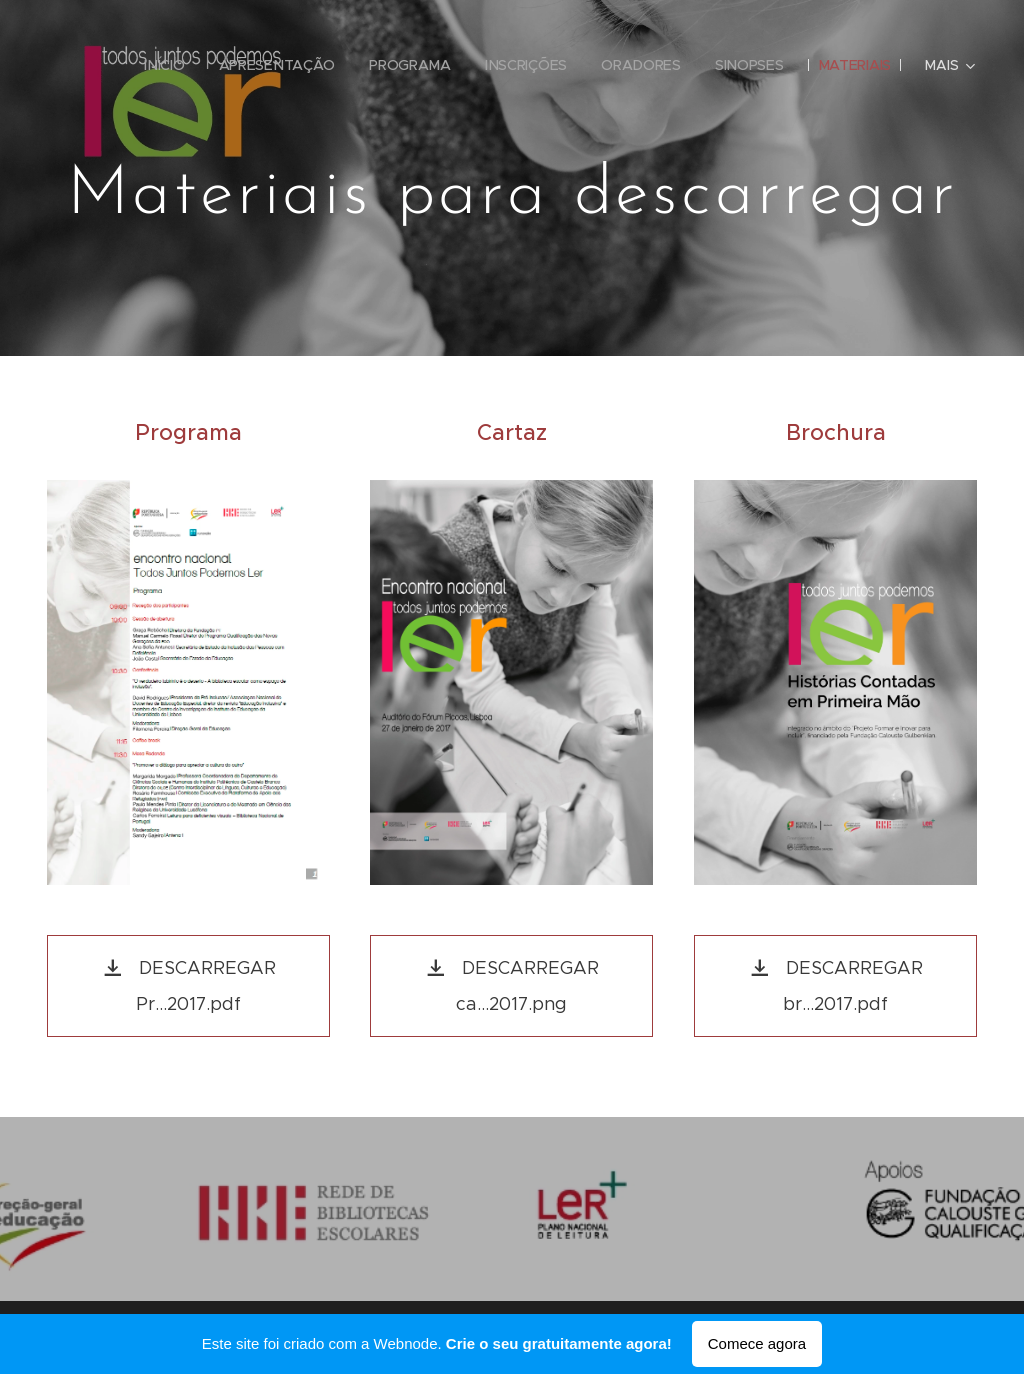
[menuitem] (163, 65)
